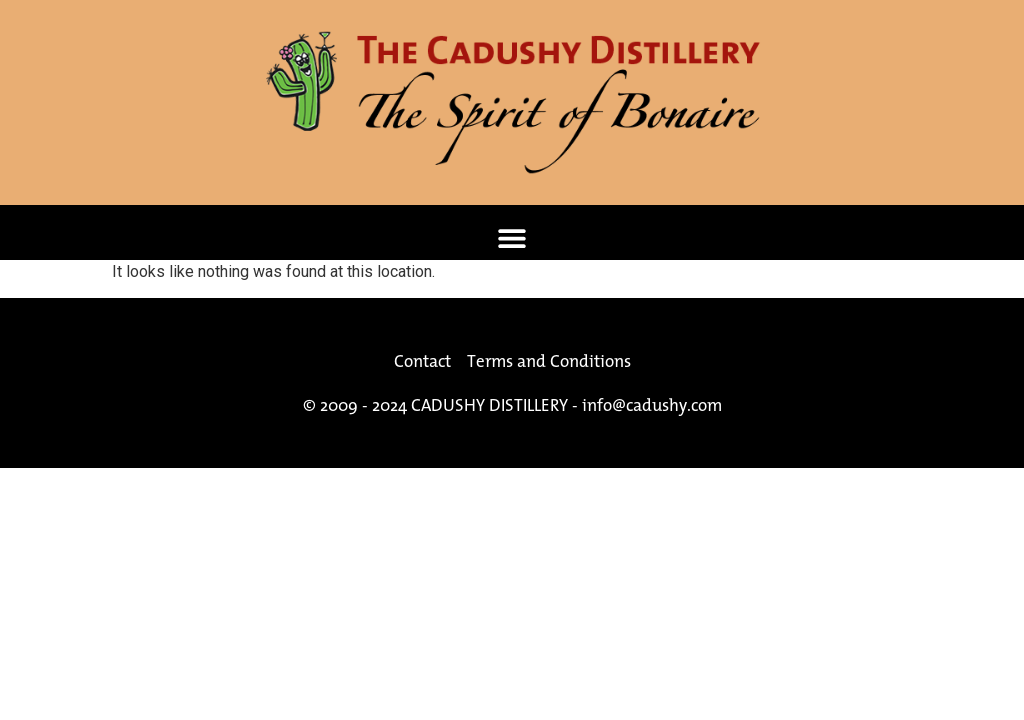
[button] (512, 237)
